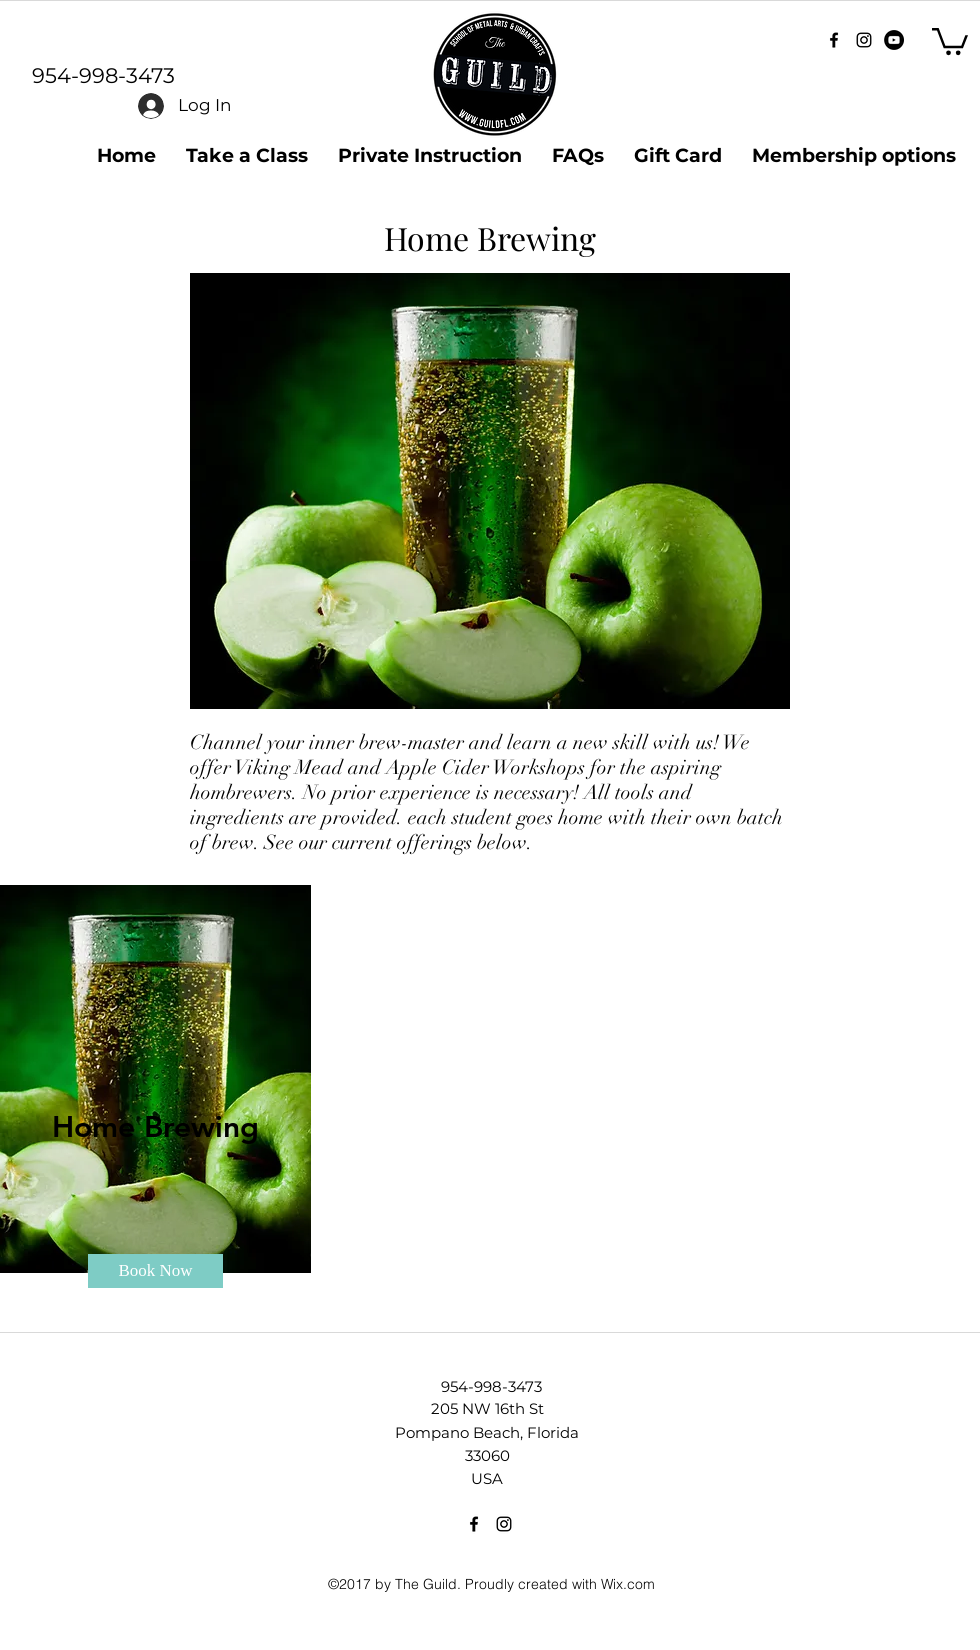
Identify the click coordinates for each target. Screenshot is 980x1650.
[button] (950, 40)
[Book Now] (155, 1271)
